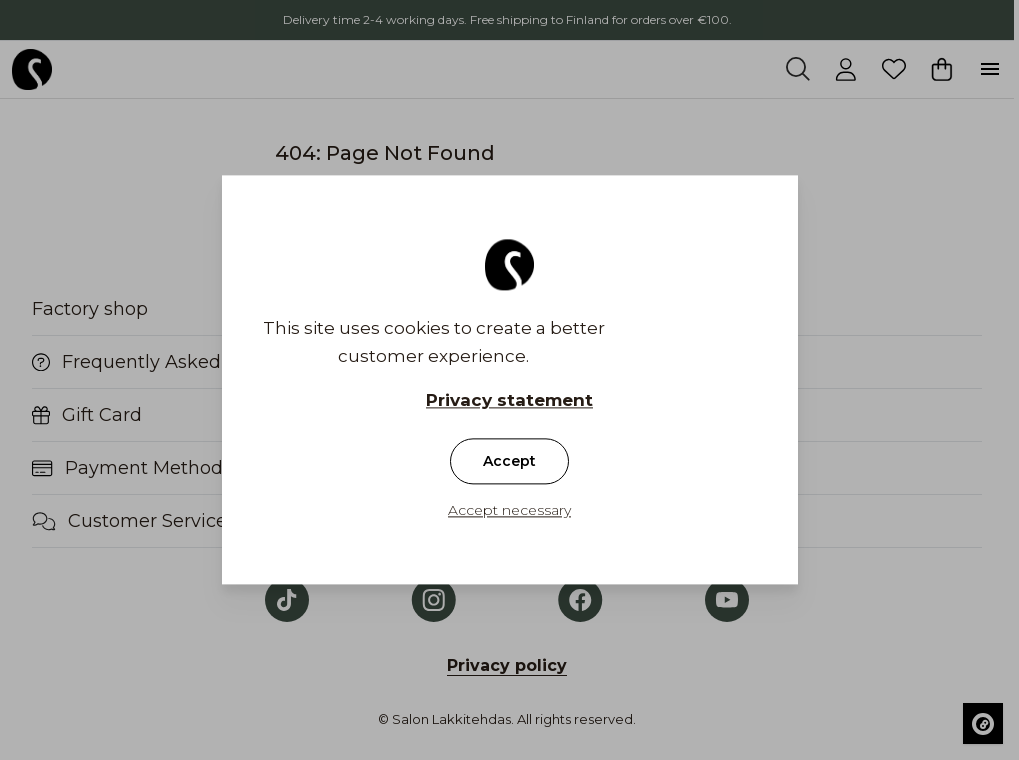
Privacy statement (509, 401)
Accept (509, 462)
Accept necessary (509, 511)
